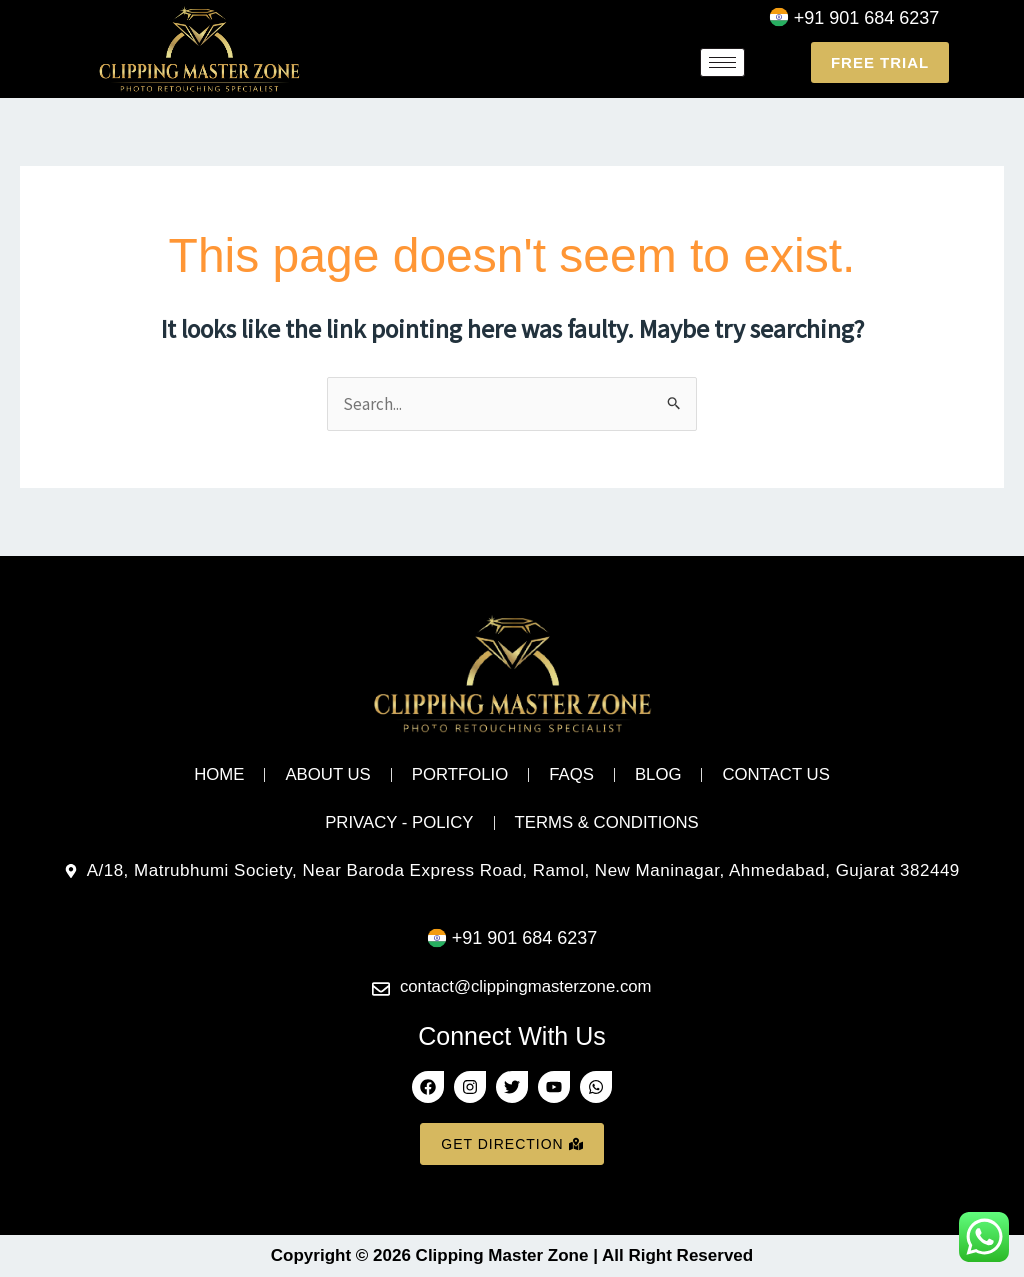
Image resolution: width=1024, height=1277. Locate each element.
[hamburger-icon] (722, 62)
